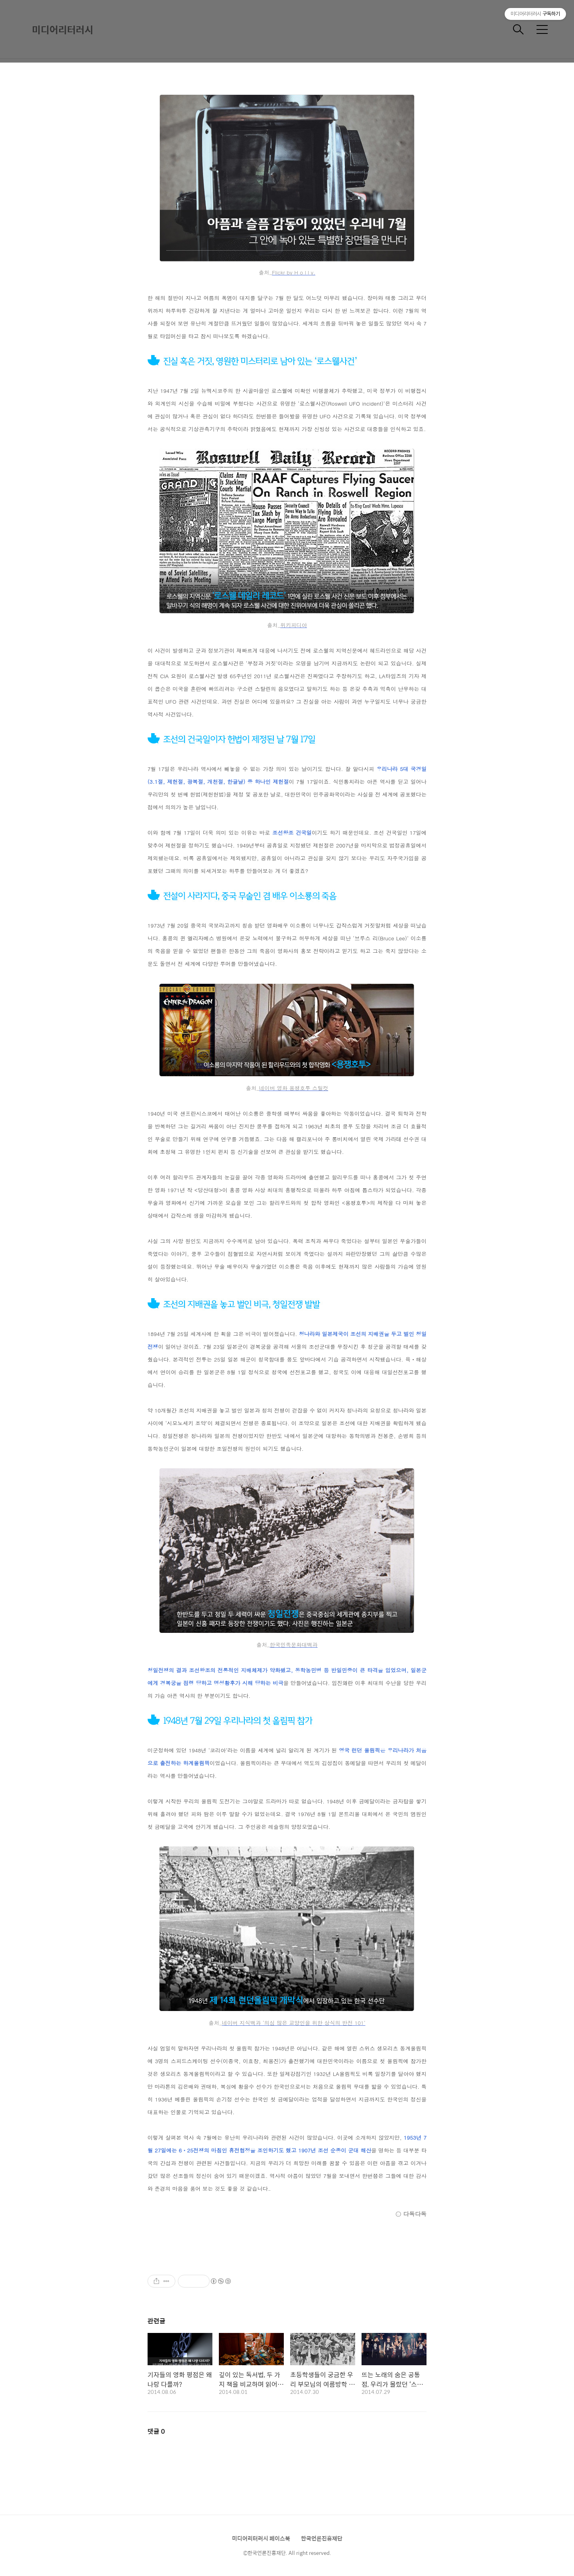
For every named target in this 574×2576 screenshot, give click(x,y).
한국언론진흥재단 (321, 2538)
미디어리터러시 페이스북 (261, 2538)
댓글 (156, 2431)
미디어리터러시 (62, 29)
